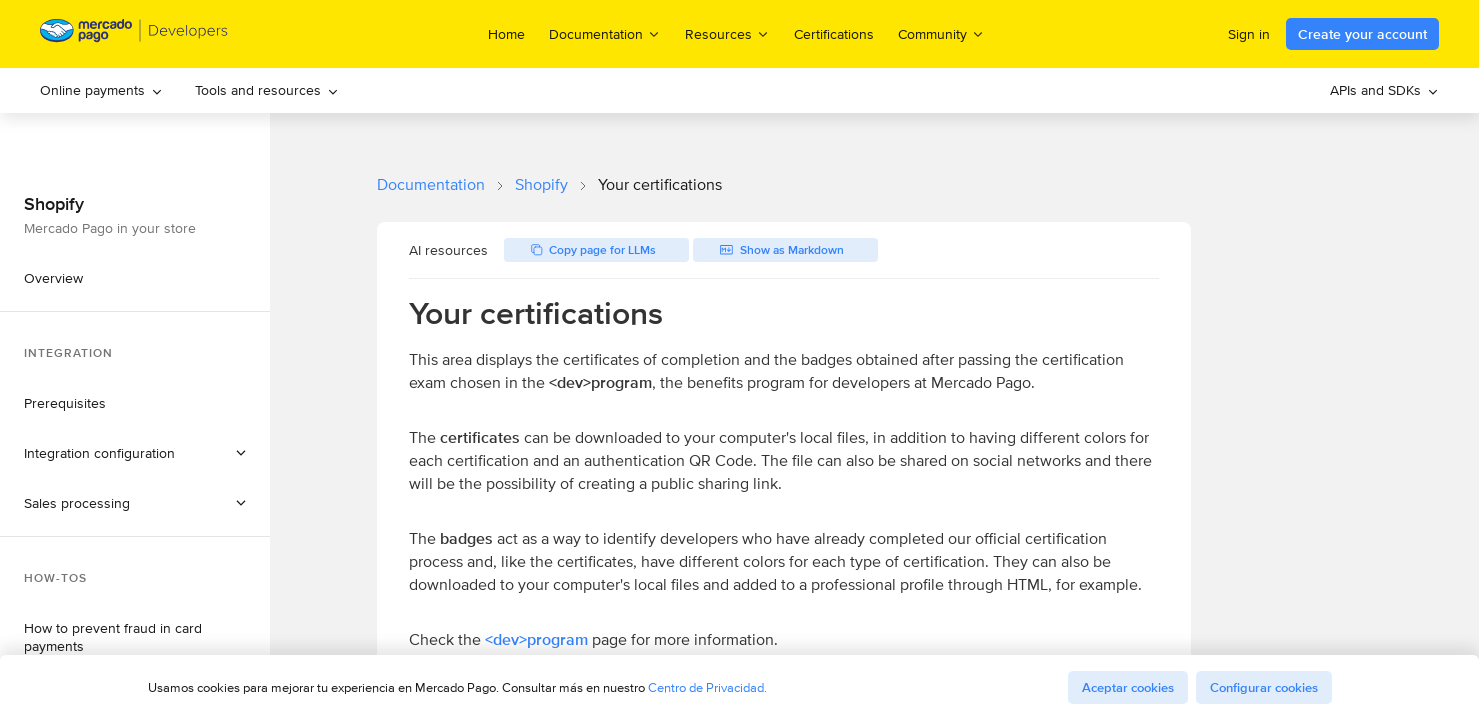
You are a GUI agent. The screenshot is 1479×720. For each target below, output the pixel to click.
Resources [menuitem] (727, 33)
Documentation (431, 184)
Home (506, 34)
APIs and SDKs (1384, 90)
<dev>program (536, 639)
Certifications (834, 34)
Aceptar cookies (1128, 687)
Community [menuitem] (941, 33)
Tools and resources (267, 90)
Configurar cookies (1264, 687)
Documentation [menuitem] (605, 33)
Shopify (541, 184)
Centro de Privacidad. (707, 687)
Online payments (101, 90)
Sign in (1249, 34)
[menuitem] (101, 90)
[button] (135, 453)
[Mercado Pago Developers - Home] (134, 34)
